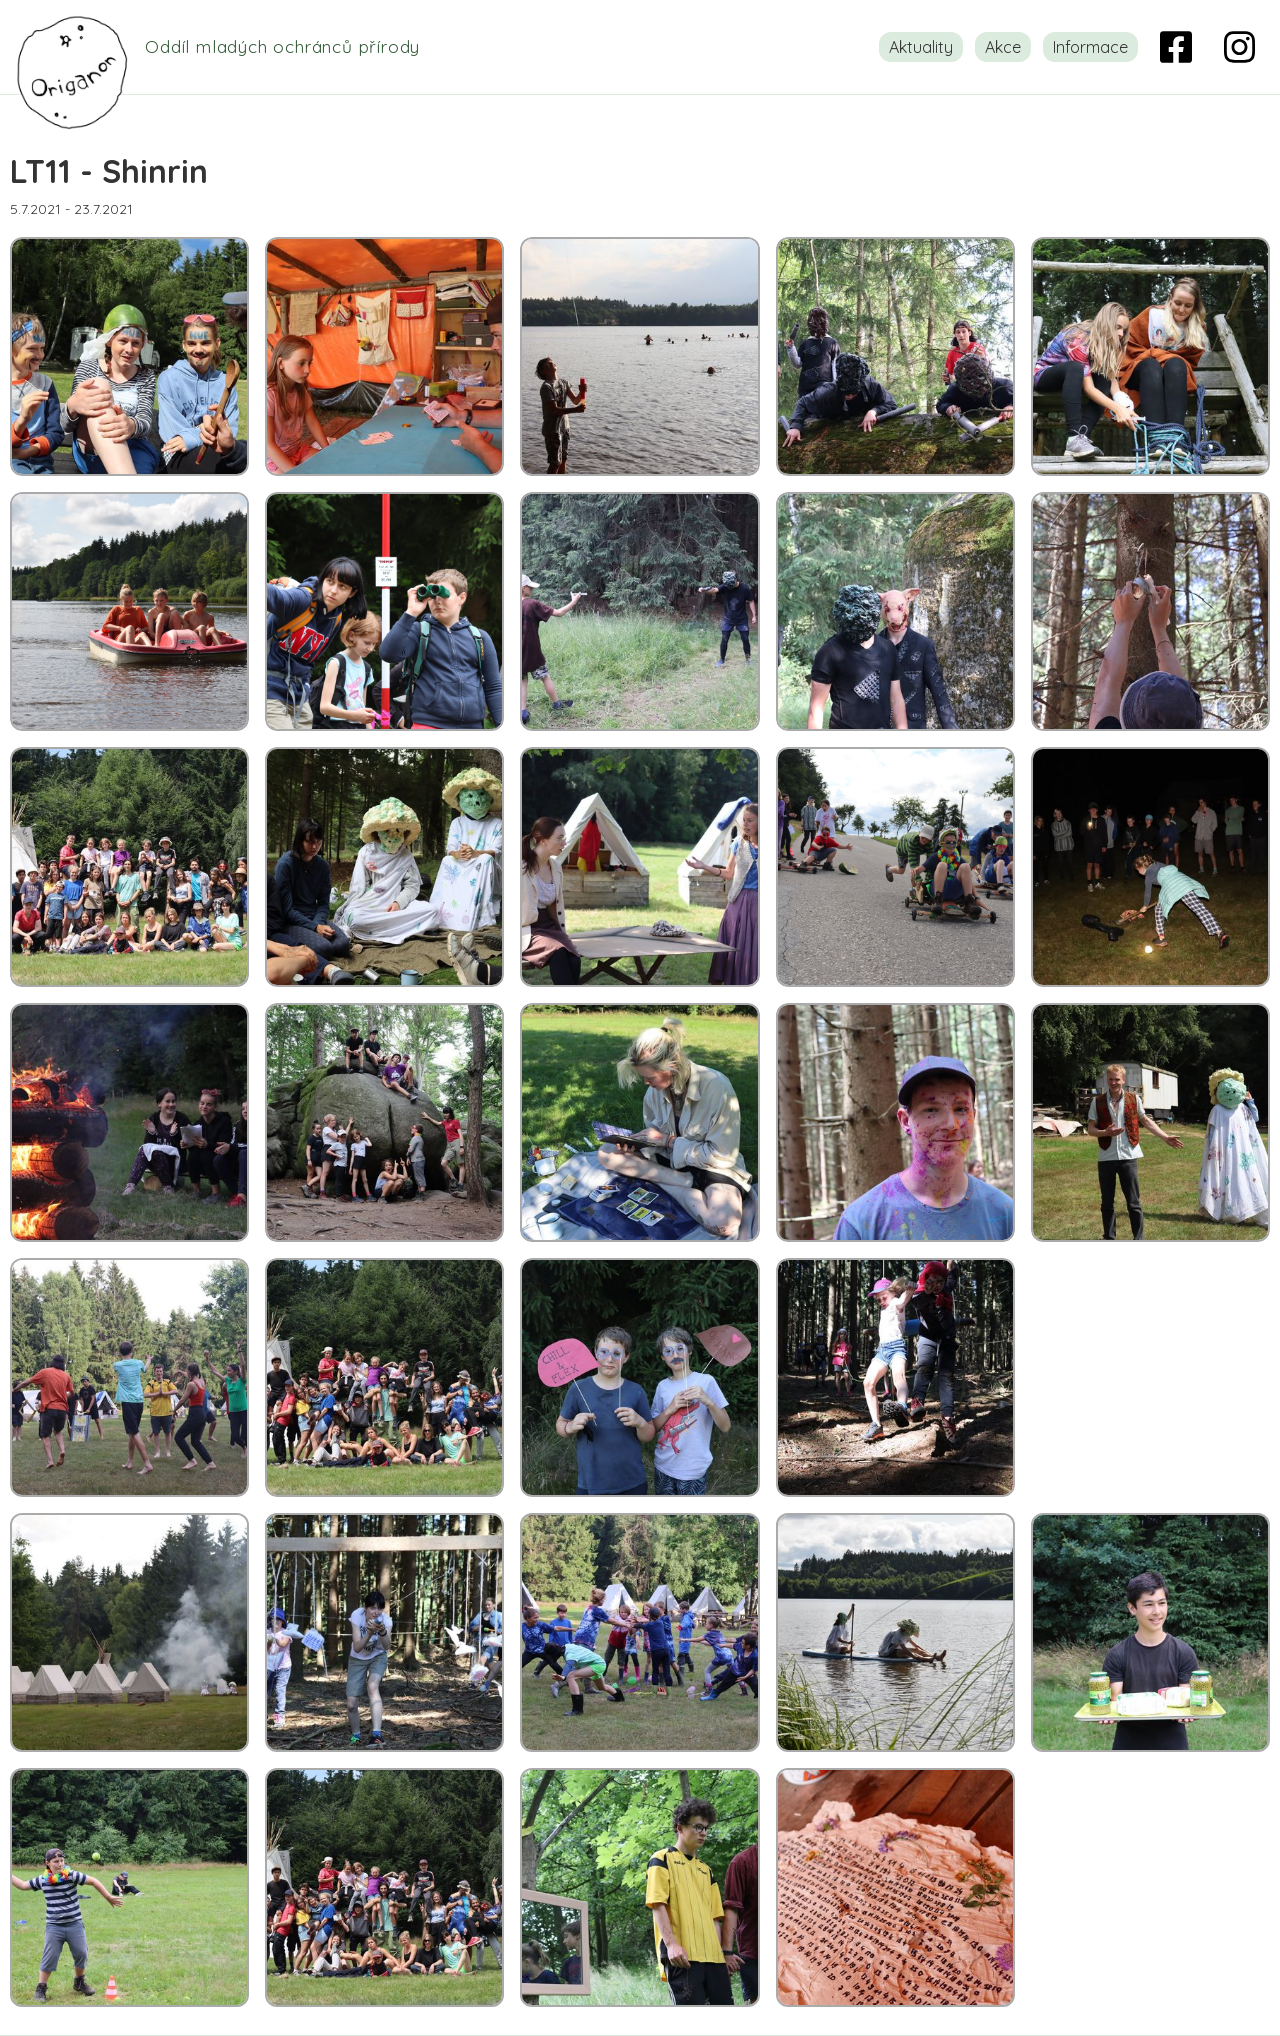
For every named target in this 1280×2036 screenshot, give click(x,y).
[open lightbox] (129, 356)
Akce (1003, 47)
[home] (232, 47)
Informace (1090, 47)
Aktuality (921, 47)
